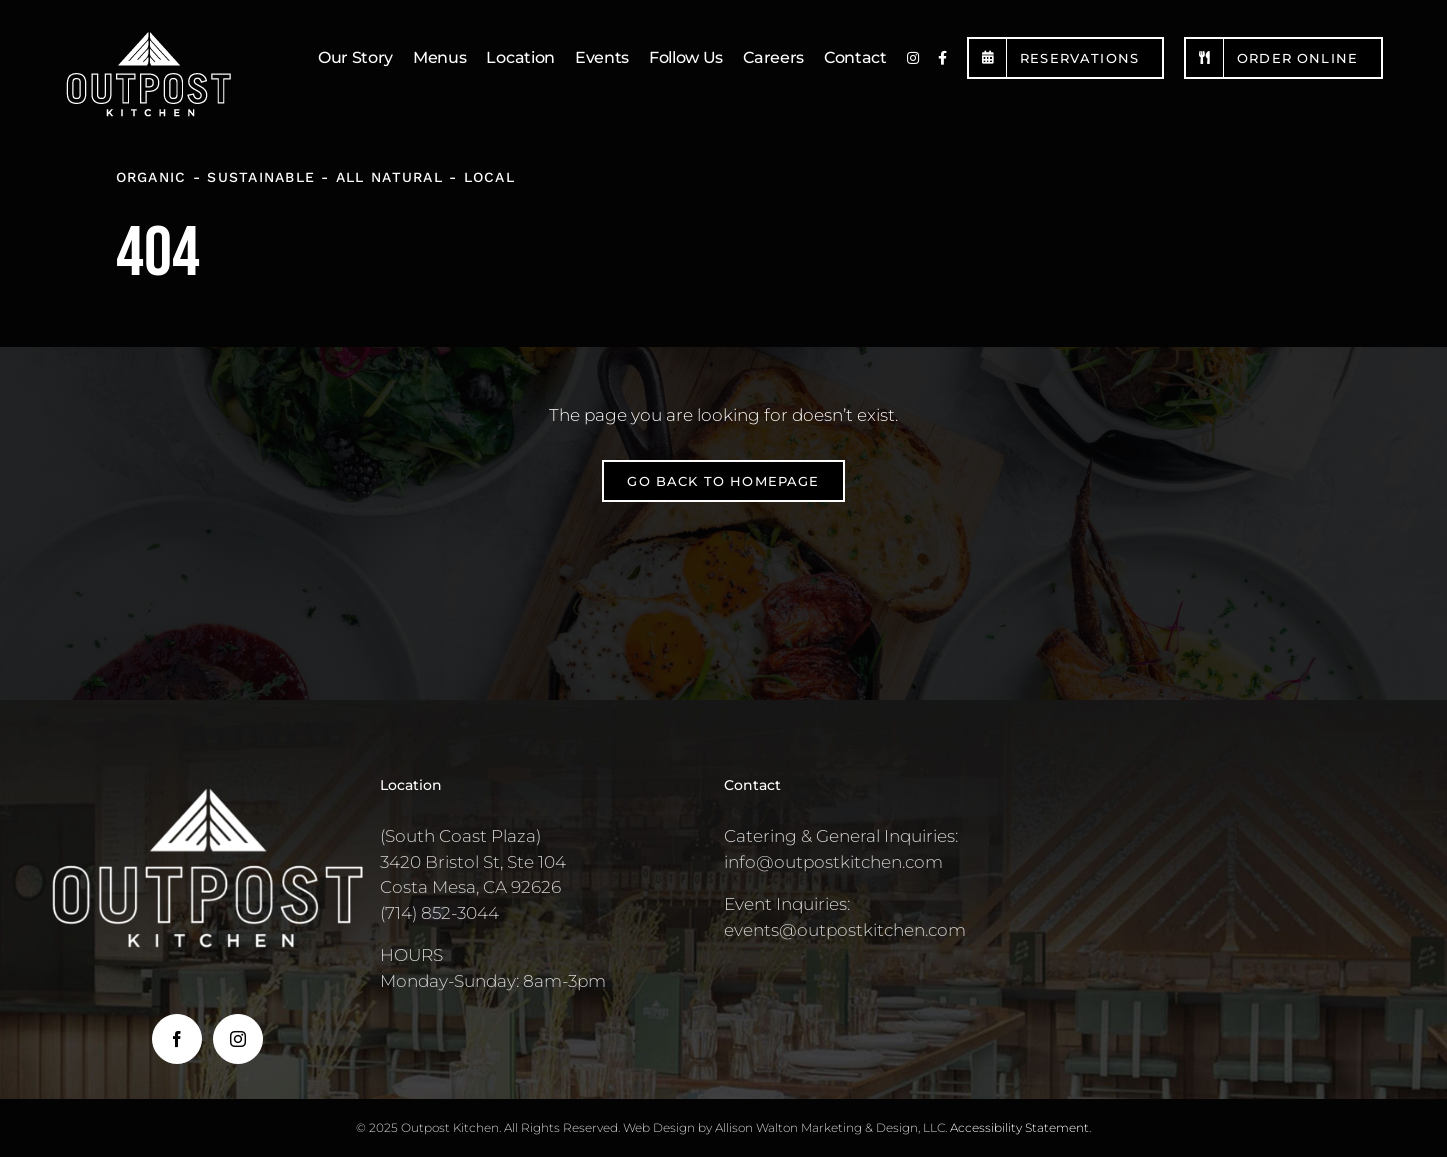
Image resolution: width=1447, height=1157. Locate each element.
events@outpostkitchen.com (845, 930)
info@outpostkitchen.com (833, 862)
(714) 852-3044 (439, 913)
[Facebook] (177, 1039)
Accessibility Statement (1019, 1127)
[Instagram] (238, 1039)
